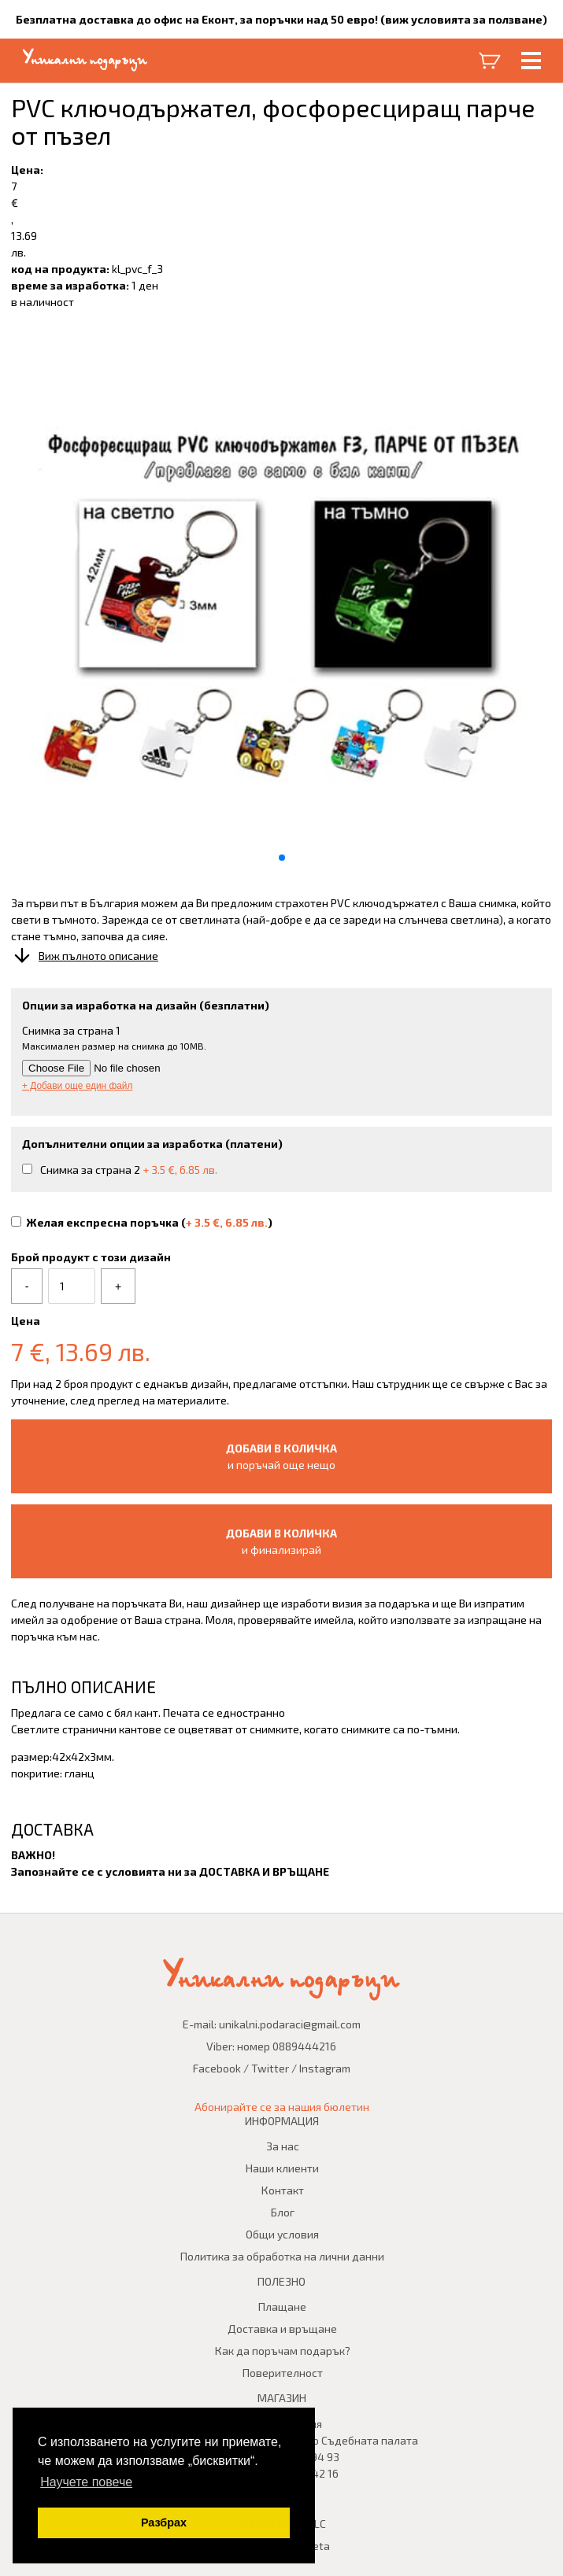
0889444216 (304, 2046)
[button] (282, 857)
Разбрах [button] (164, 2522)
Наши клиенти (282, 2168)
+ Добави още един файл (77, 1085)
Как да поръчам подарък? (282, 2350)
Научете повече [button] (86, 2482)
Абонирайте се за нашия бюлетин (281, 2106)
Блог (282, 2212)
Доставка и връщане (282, 2328)
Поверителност (283, 2372)
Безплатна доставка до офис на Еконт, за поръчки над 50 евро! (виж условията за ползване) (281, 19)
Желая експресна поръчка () (141, 1222)
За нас (282, 2146)
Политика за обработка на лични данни (282, 2256)
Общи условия (282, 2234)
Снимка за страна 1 (71, 1030)
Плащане (282, 2306)
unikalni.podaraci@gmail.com (290, 2024)
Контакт (282, 2190)
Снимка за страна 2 (119, 1169)
